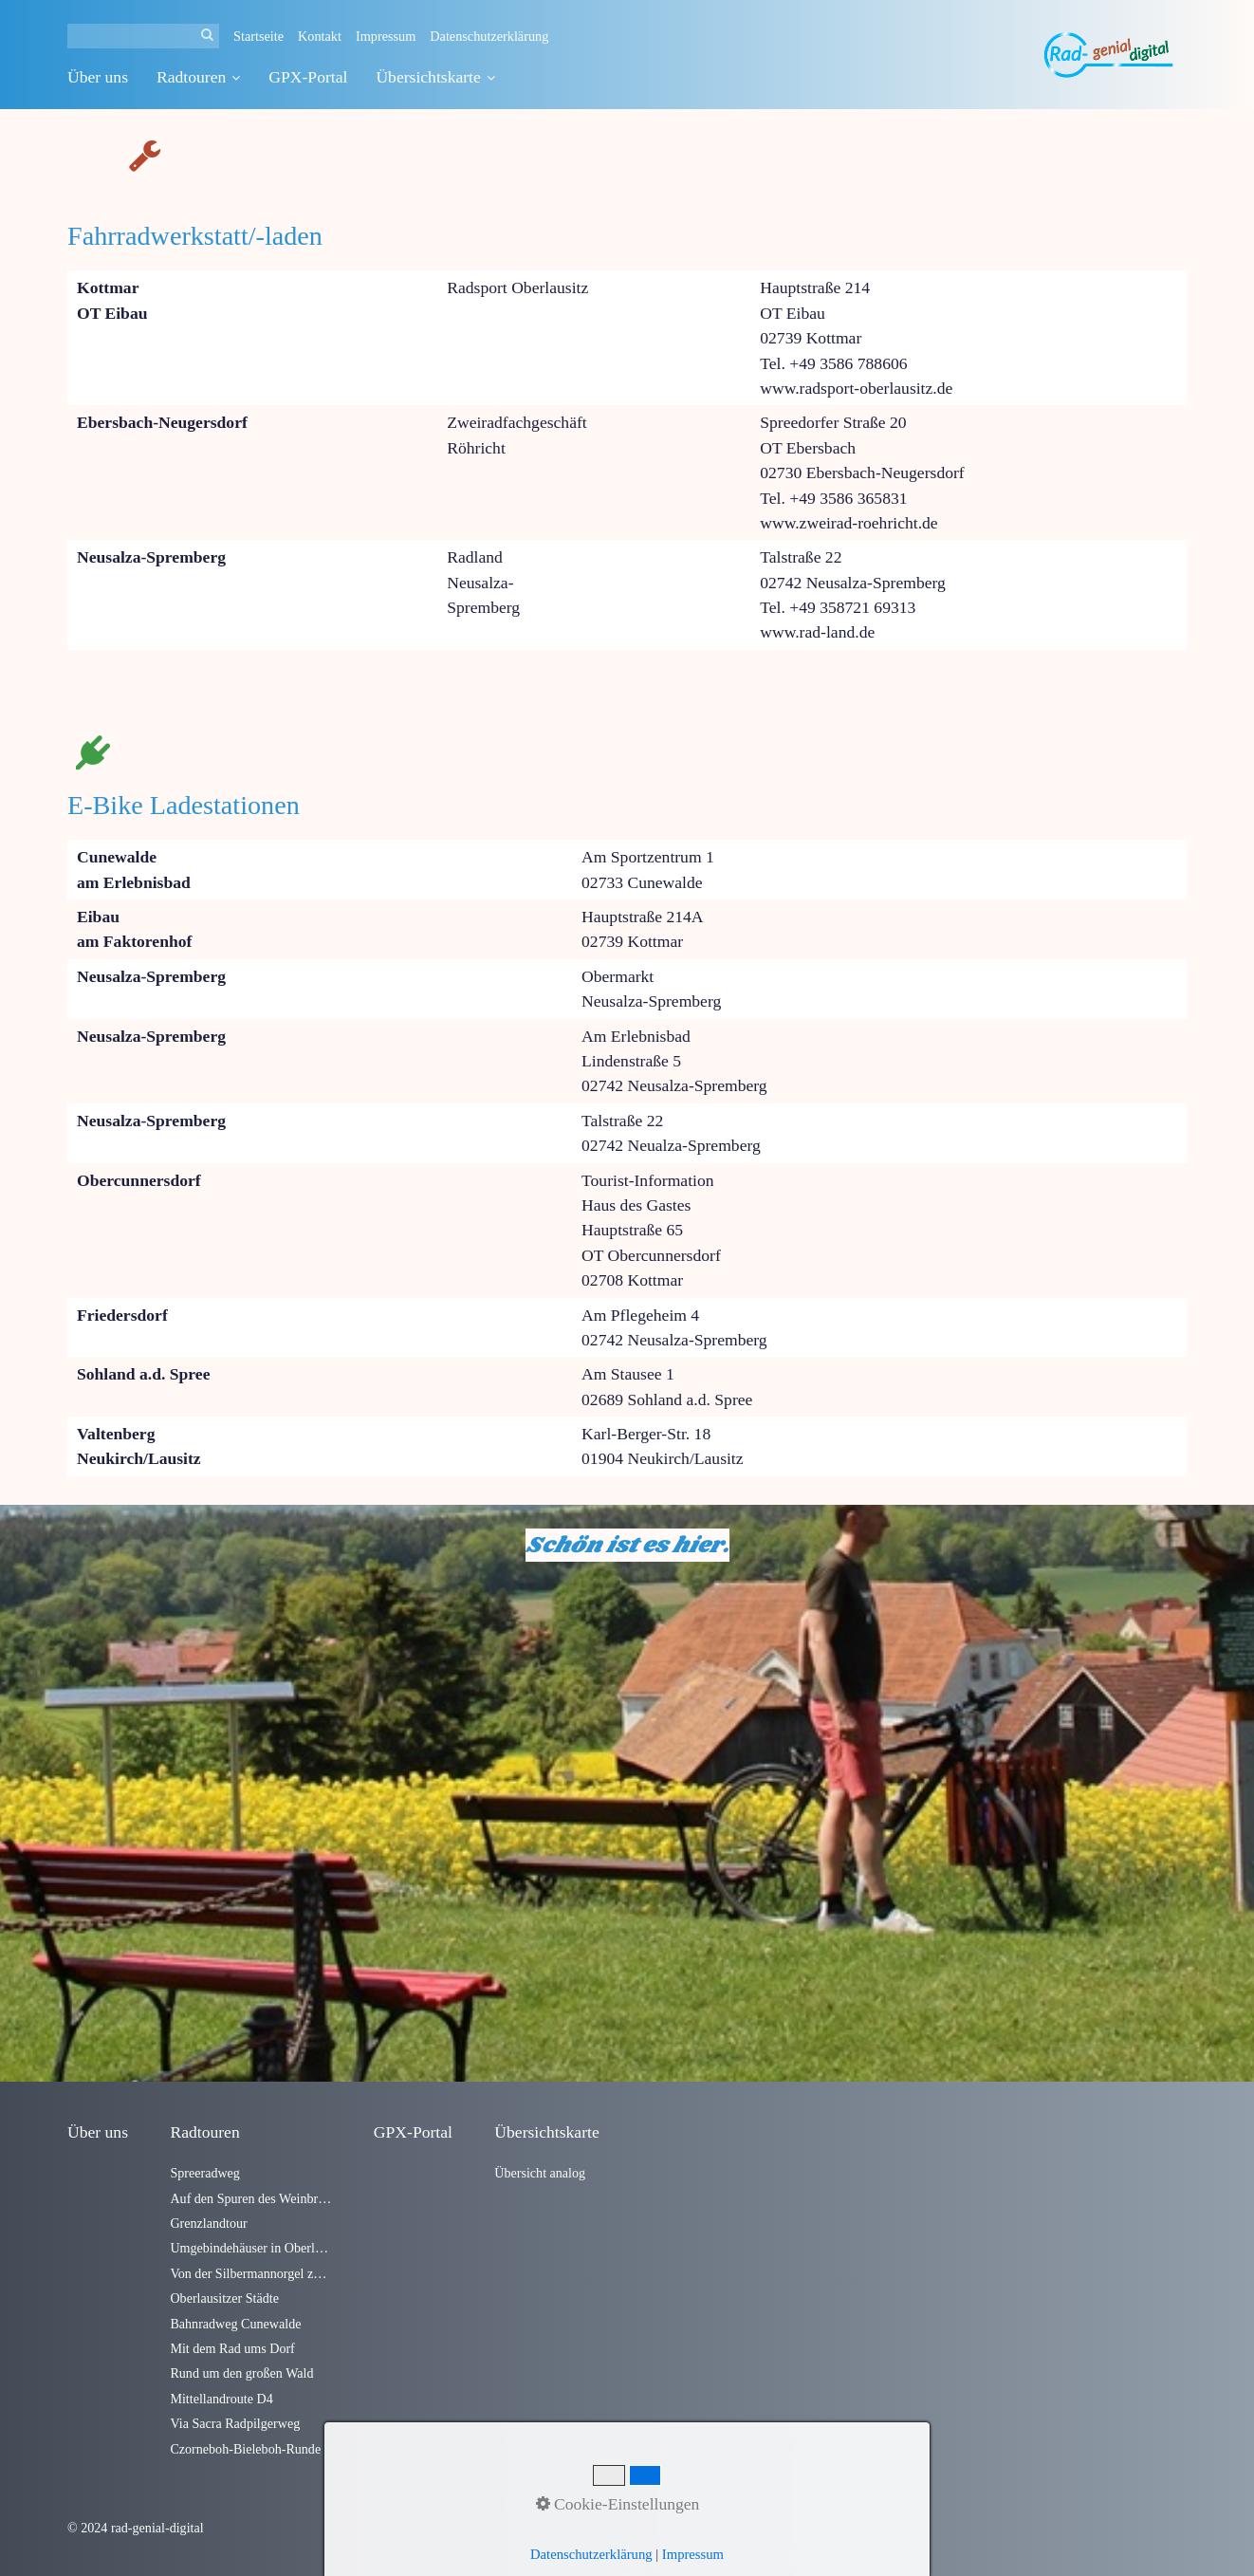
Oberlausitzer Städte (224, 2298)
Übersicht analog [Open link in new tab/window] (539, 2172)
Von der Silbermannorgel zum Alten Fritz (250, 2273)
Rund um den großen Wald (241, 2373)
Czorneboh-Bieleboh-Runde (245, 2448)
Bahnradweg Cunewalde (235, 2323)
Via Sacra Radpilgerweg (235, 2423)
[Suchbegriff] (143, 36)
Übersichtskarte (435, 76)
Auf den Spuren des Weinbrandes (250, 2198)
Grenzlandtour (208, 2223)
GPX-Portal (307, 76)
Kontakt (319, 36)
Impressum (385, 36)
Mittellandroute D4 (221, 2398)
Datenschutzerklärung (489, 36)
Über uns (97, 76)
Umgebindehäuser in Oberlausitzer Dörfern (250, 2247)
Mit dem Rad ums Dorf (232, 2348)
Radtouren (198, 76)
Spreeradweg (204, 2172)
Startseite (258, 36)
